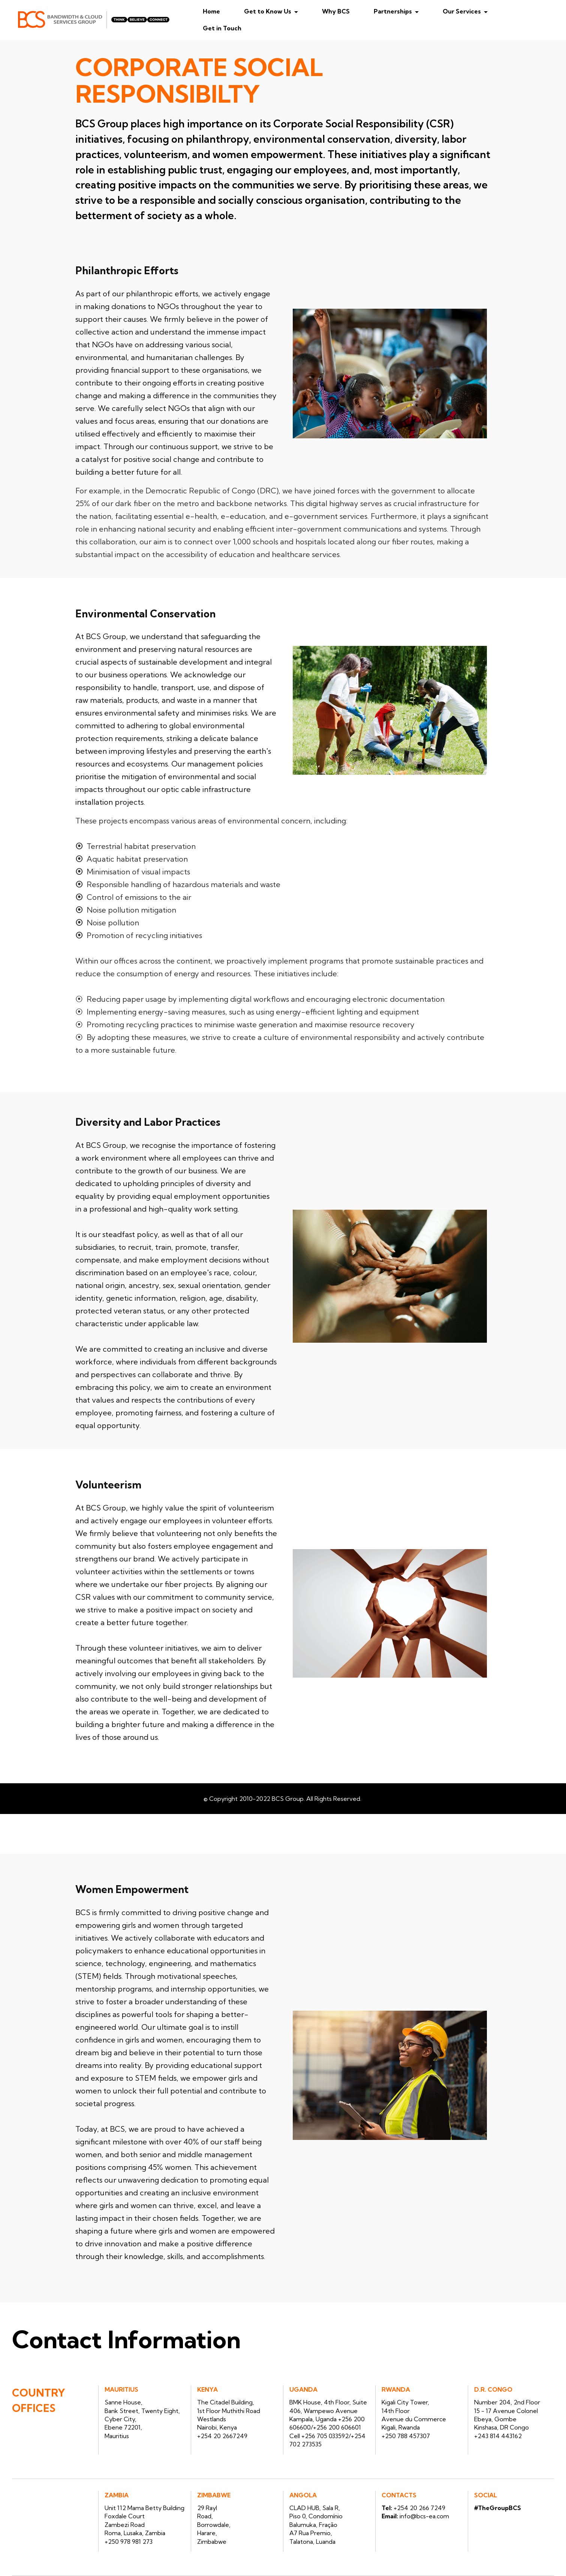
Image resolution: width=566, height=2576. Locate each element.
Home (223, 11)
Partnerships (405, 11)
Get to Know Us (279, 11)
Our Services (474, 11)
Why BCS (348, 11)
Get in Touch (234, 28)
